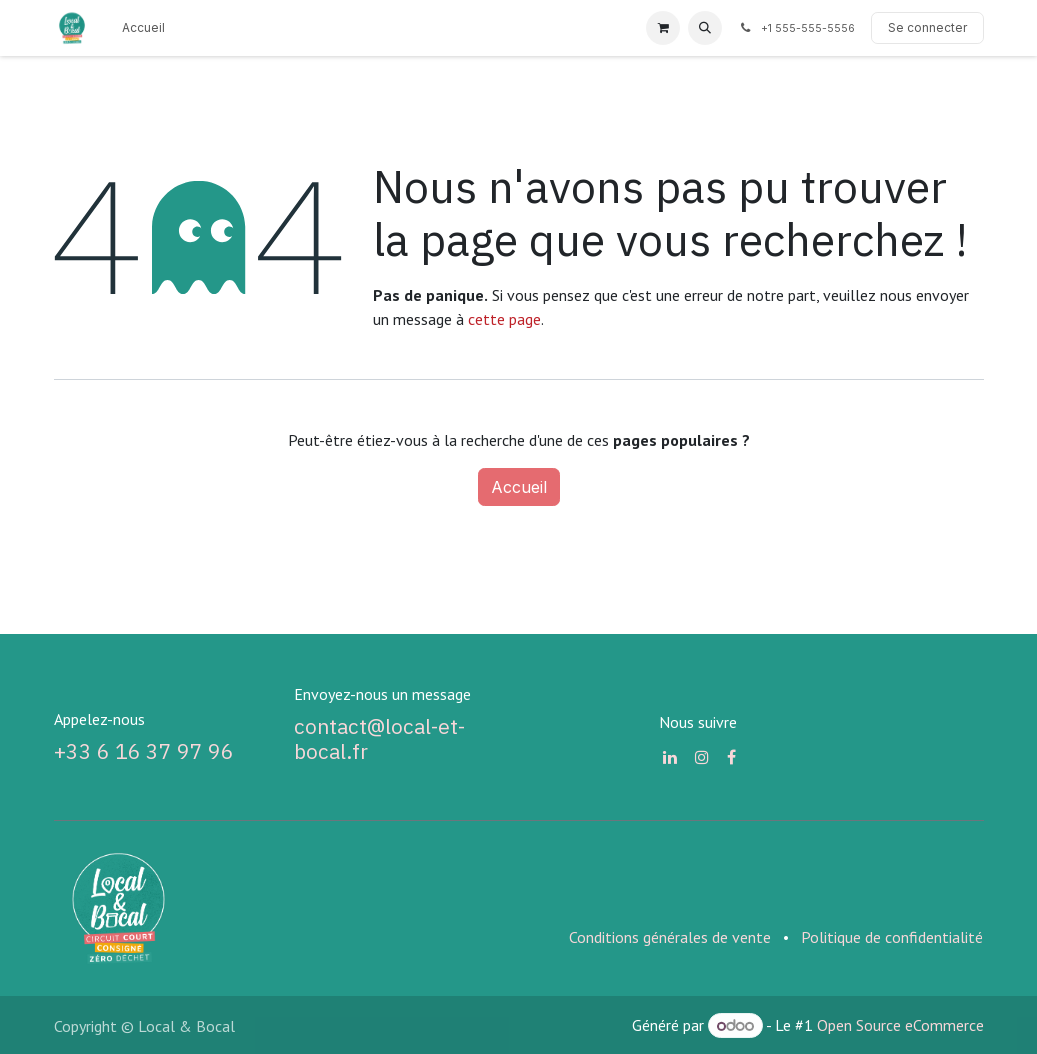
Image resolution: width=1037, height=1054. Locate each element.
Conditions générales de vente (670, 937)
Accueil (519, 487)
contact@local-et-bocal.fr (379, 739)
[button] (705, 28)
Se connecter (927, 27)
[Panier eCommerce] (663, 28)
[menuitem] (143, 28)
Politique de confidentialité (892, 937)
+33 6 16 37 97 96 (144, 751)
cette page (504, 319)
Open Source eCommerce (900, 1025)
